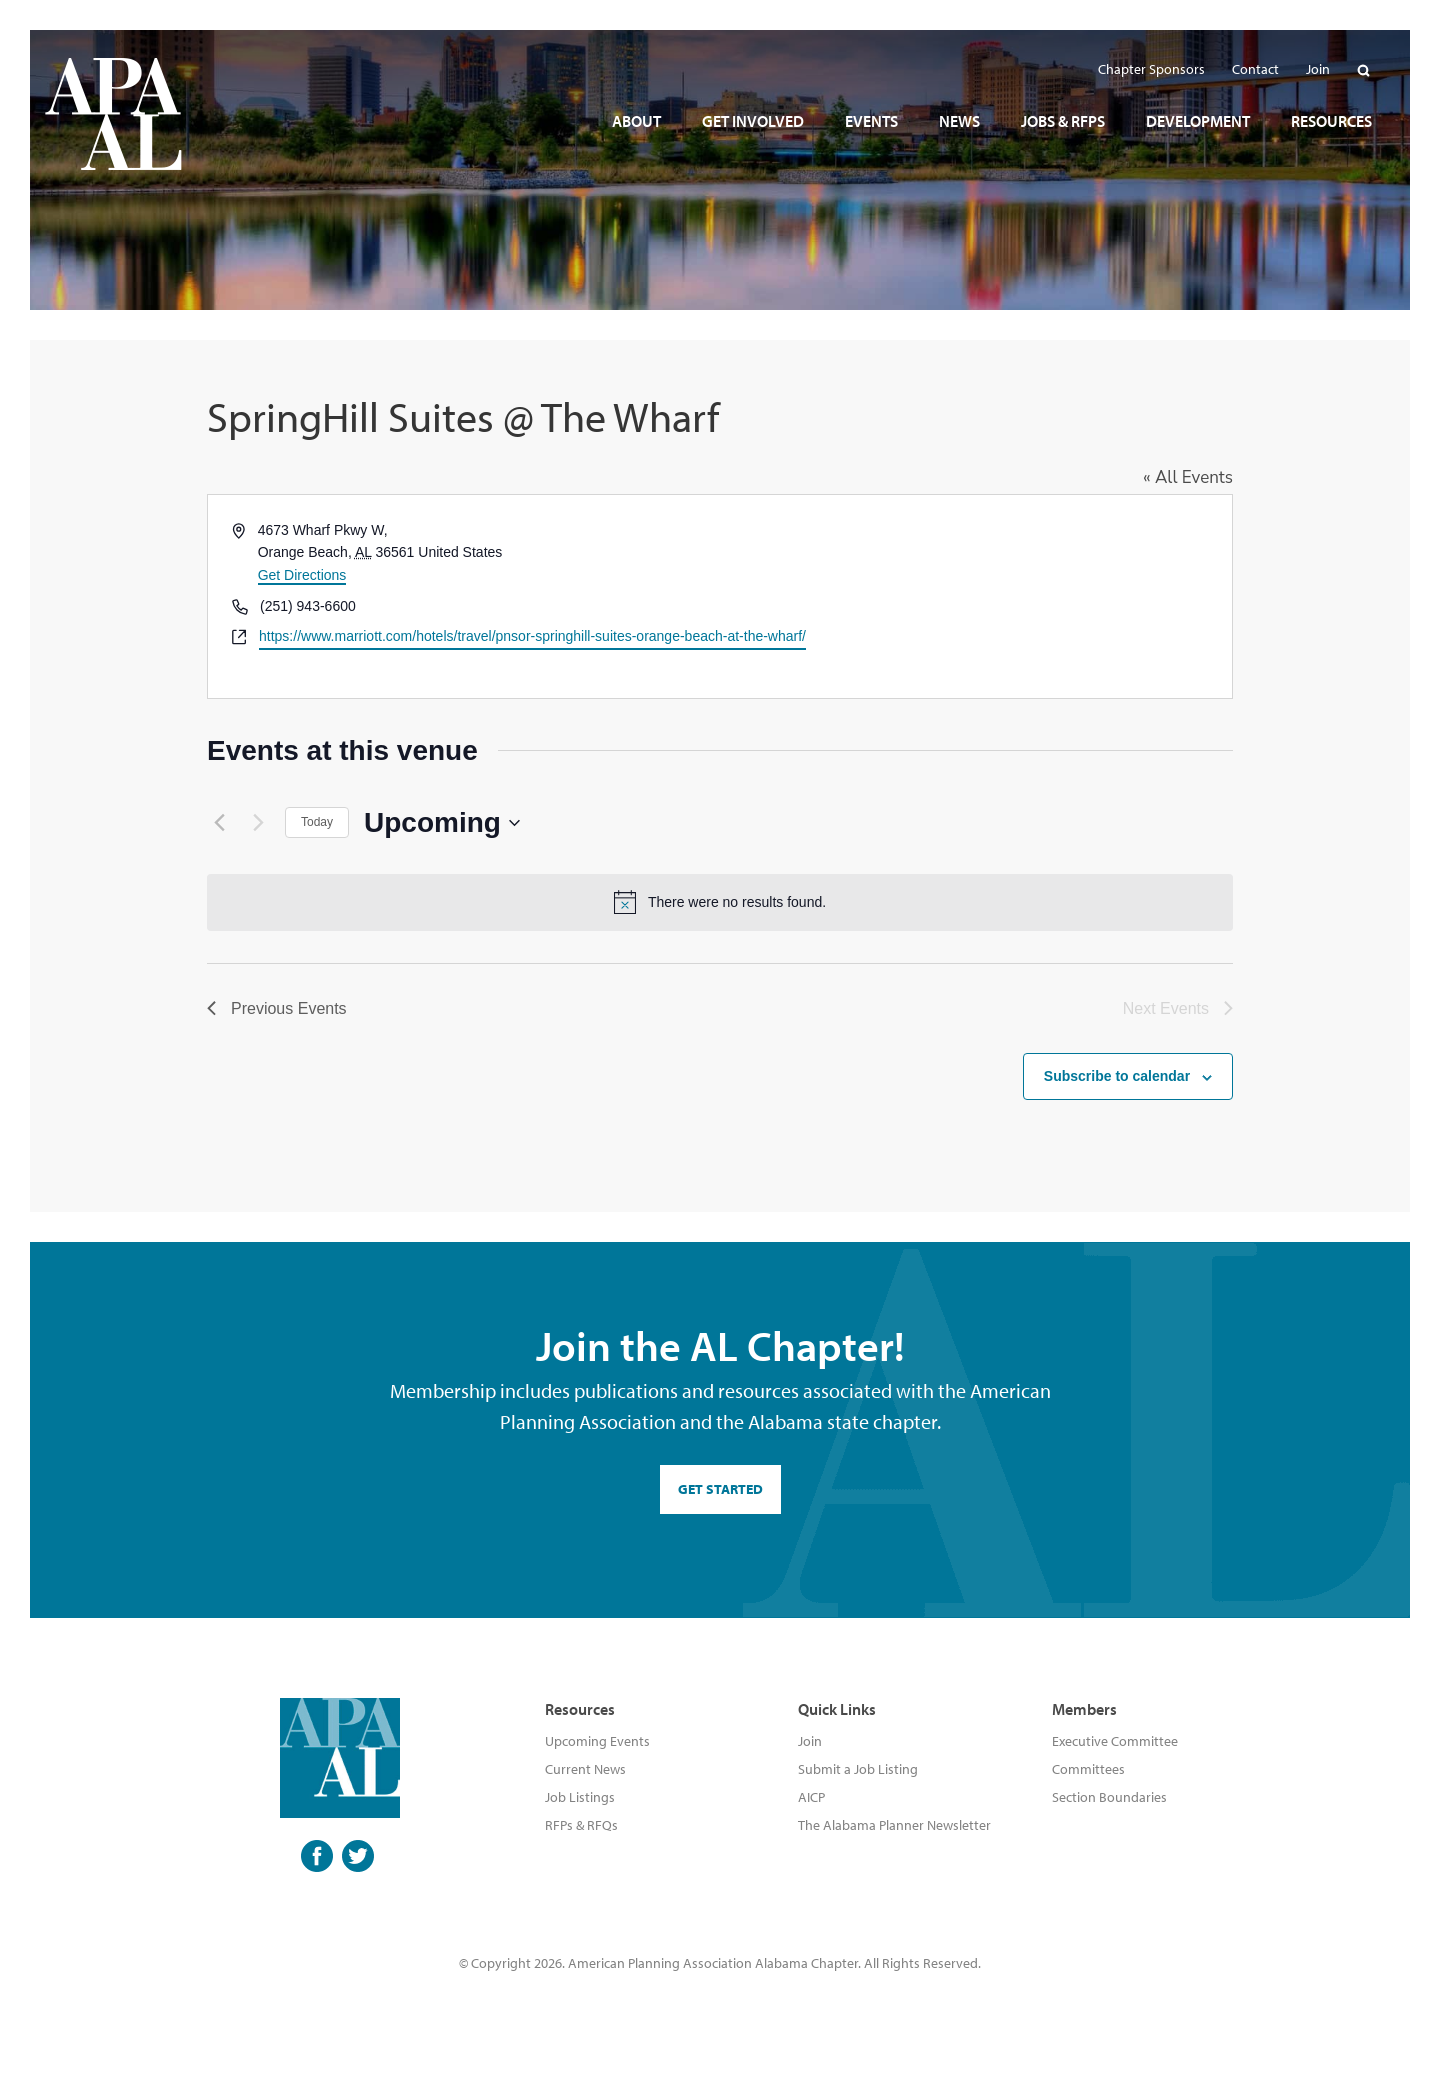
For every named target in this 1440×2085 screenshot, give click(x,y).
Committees (1088, 1769)
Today (317, 822)
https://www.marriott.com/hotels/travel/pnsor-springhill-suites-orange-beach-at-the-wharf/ (532, 636)
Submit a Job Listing (858, 1769)
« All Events (1188, 477)
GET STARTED (720, 1489)
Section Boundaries (1109, 1797)
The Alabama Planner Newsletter (894, 1825)
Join (810, 1741)
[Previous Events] (219, 823)
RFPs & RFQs (581, 1825)
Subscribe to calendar (1117, 1076)
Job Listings (580, 1797)
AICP (811, 1797)
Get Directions (302, 575)
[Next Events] (258, 823)
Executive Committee (1115, 1741)
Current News (585, 1769)
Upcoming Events (597, 1741)
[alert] (720, 902)
